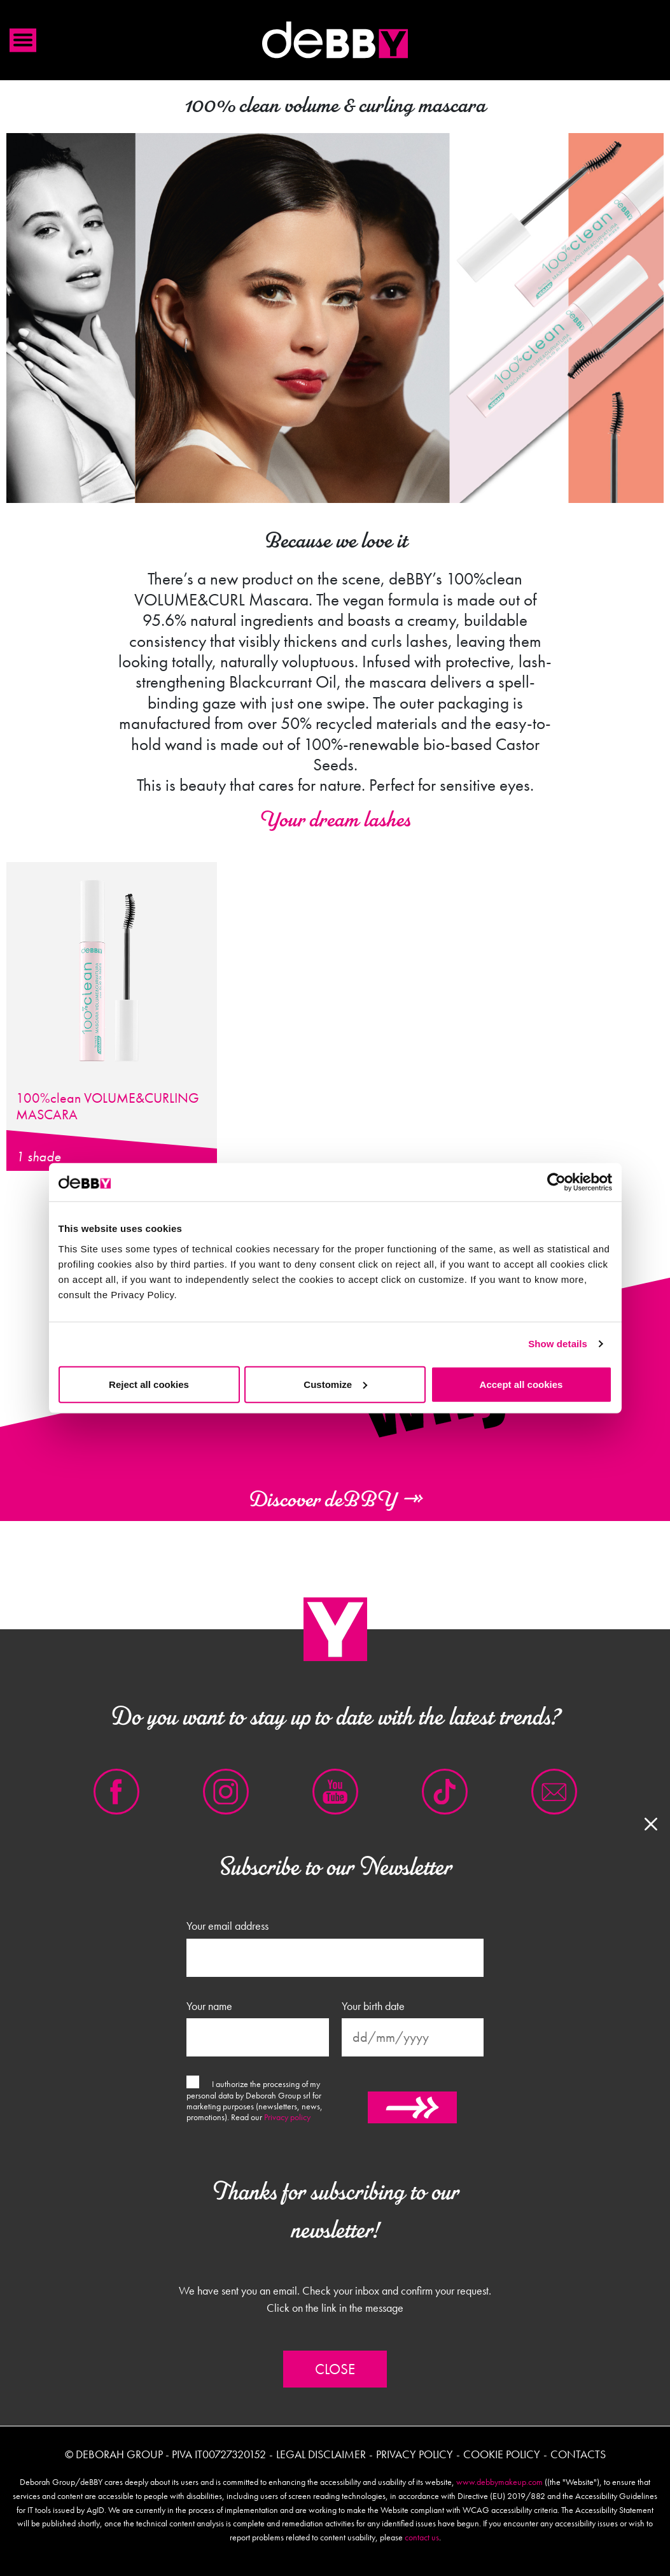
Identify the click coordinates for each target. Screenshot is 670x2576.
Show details (557, 1343)
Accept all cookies (521, 1383)
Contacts (578, 2454)
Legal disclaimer (321, 2454)
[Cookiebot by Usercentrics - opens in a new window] (556, 1182)
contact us (422, 2537)
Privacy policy (287, 2117)
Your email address (227, 1926)
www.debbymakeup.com (499, 2482)
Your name (209, 2006)
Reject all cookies (149, 1383)
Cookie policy (501, 2454)
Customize (335, 1383)
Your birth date (373, 2006)
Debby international (335, 40)
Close (335, 2369)
